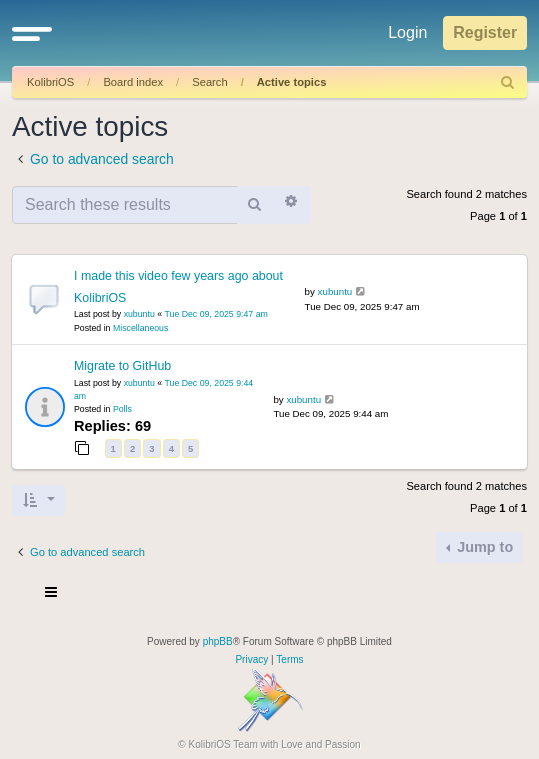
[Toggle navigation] (52, 595)
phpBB (218, 641)
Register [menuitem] (485, 32)
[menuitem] (508, 82)
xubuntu (139, 314)
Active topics (292, 82)
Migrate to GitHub (122, 366)
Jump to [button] (483, 547)
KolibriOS (50, 82)
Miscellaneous (140, 328)
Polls (122, 409)
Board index (133, 82)
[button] (32, 33)
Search (209, 82)
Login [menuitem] (407, 32)
